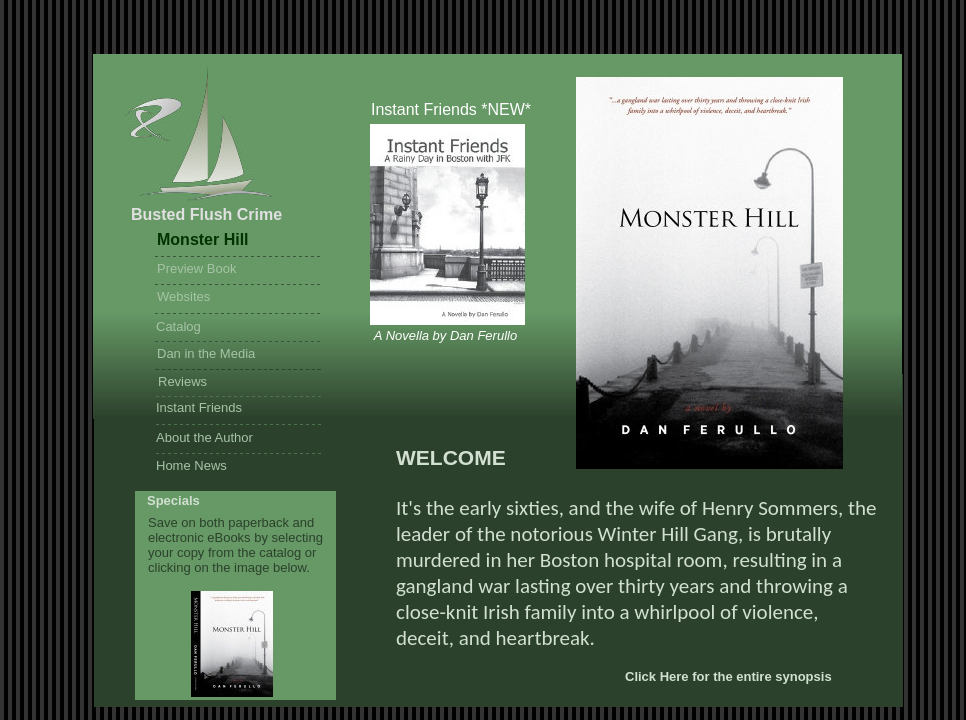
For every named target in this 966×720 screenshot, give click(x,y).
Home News (191, 465)
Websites (183, 296)
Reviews (182, 381)
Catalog (178, 326)
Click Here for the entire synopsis (728, 676)
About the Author (204, 437)
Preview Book (196, 268)
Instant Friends (199, 407)
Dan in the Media (206, 353)
